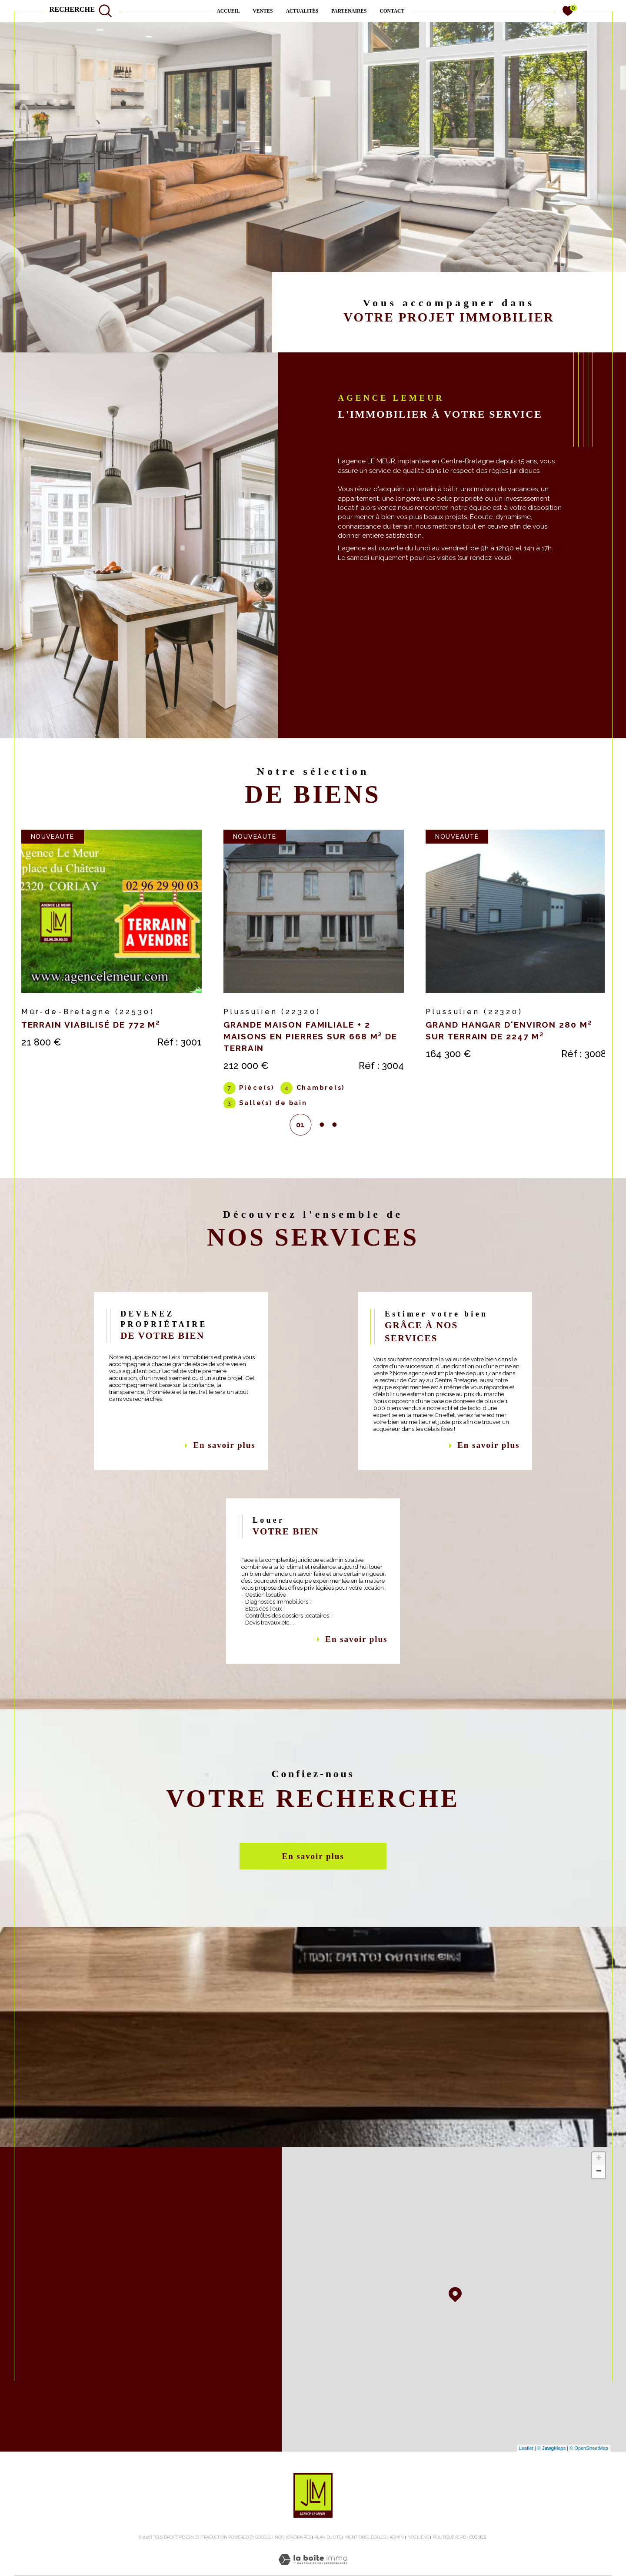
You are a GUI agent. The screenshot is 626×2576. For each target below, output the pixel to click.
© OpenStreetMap (588, 2466)
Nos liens (418, 2555)
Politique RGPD (449, 2555)
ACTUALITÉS (302, 10)
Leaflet (526, 2466)
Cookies (478, 2555)
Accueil (228, 10)
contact (392, 10)
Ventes (263, 10)
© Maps (551, 2466)
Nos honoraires (293, 2555)
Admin (397, 2555)
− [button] (599, 2190)
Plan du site (327, 2555)
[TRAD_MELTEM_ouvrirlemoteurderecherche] (81, 11)
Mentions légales (365, 2555)
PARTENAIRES (348, 10)
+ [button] (599, 2177)
